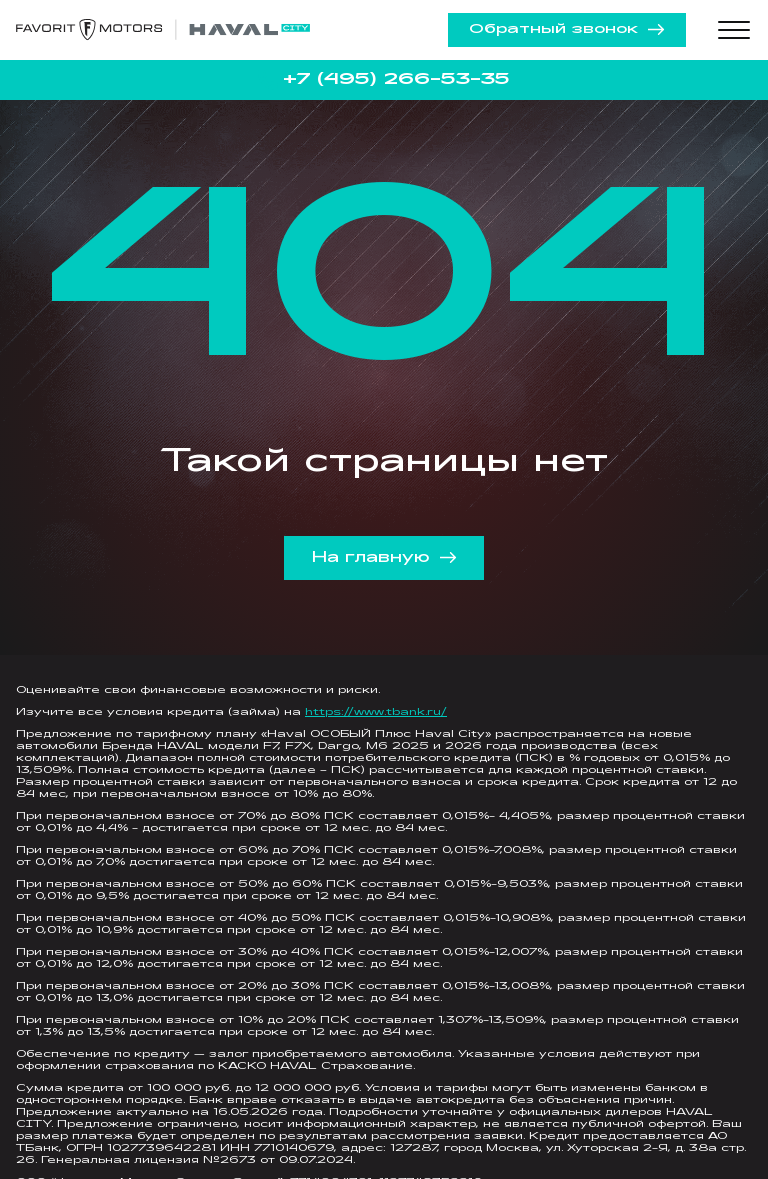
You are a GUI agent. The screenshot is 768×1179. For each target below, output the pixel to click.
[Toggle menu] (734, 30)
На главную (384, 558)
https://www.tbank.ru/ (376, 712)
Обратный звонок (567, 29)
